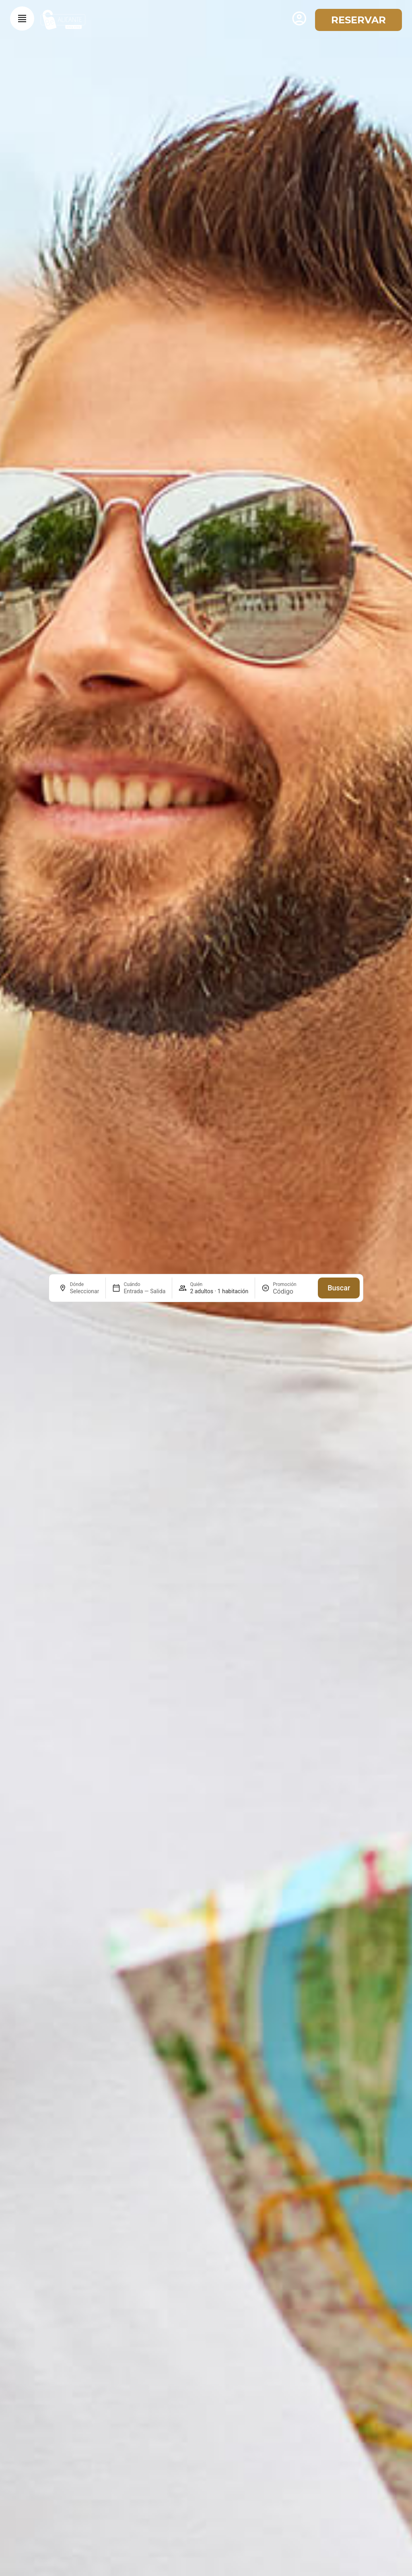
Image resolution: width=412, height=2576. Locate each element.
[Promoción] (292, 1291)
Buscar (339, 1288)
